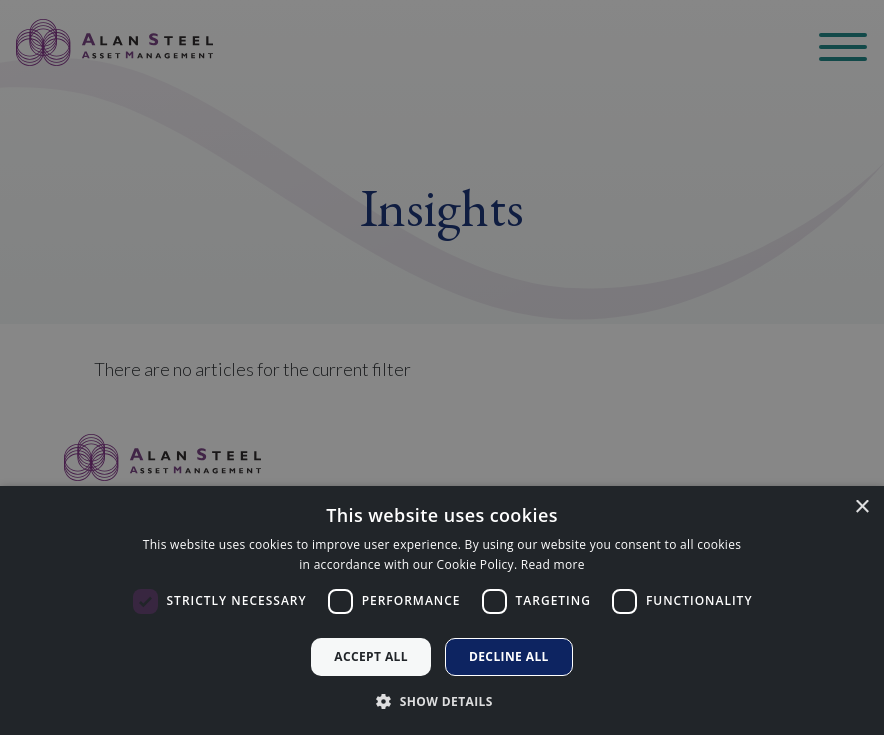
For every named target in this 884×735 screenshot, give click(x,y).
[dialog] (442, 610)
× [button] (861, 507)
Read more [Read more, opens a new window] (553, 564)
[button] (442, 701)
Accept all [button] (371, 656)
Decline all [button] (509, 656)
